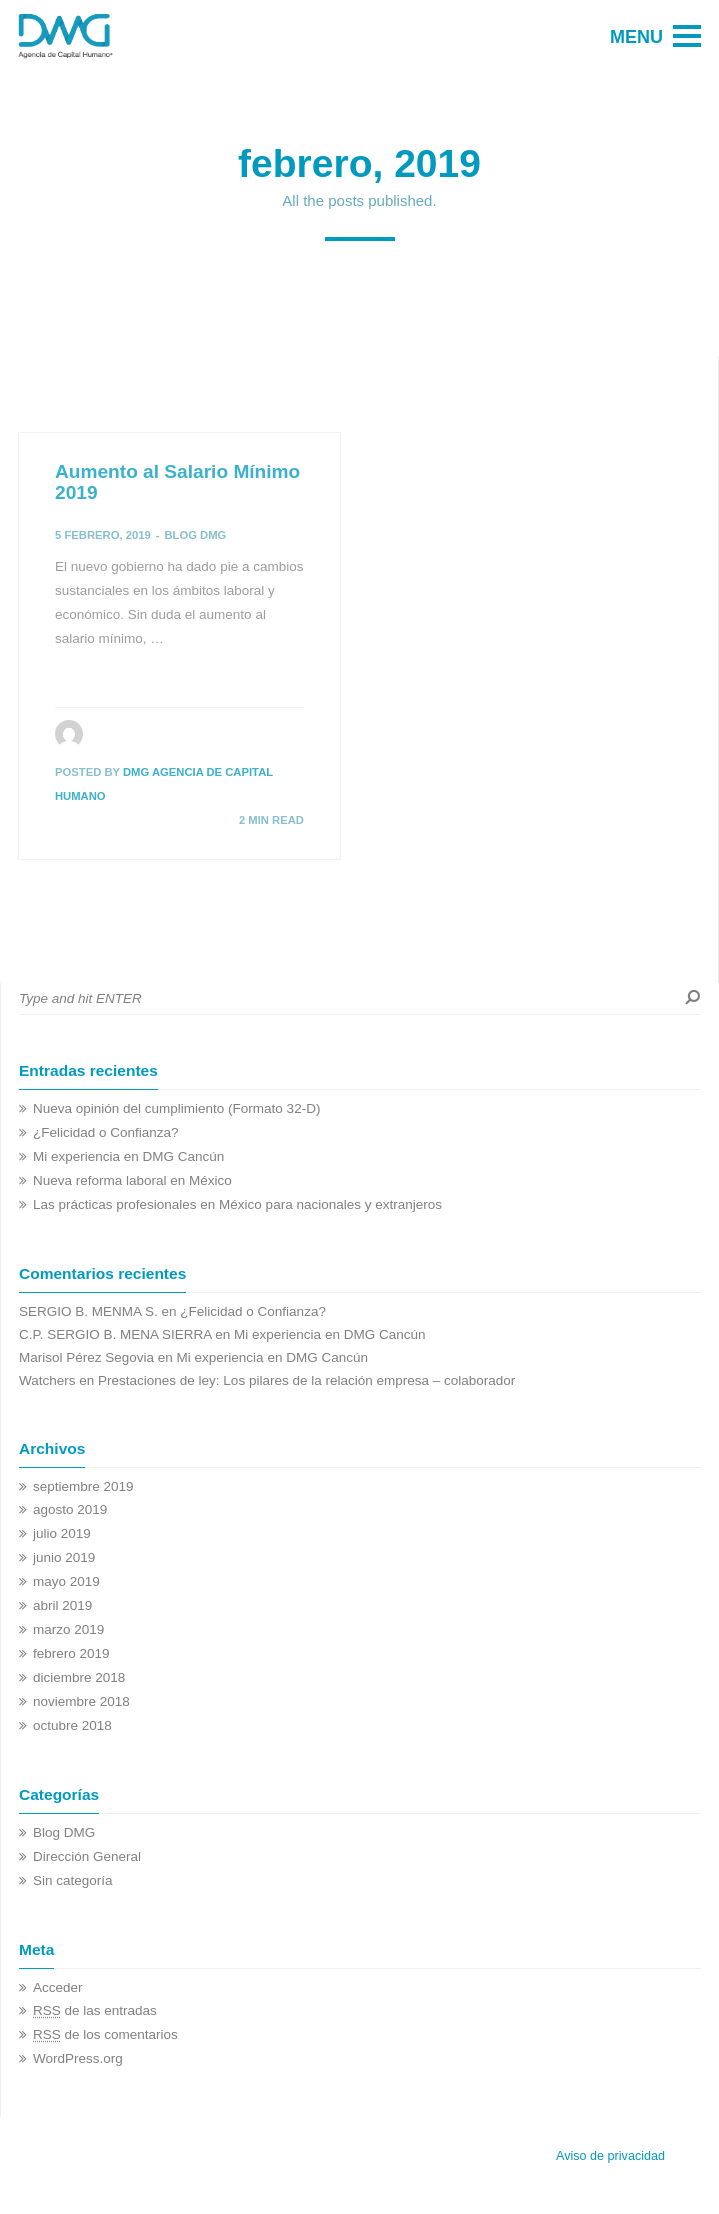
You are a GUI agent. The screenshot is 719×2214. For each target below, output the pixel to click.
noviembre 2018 (81, 1701)
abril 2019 (62, 1605)
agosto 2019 (70, 1509)
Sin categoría (73, 1880)
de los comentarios (105, 2034)
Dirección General (87, 1856)
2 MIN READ (271, 820)
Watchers (47, 1380)
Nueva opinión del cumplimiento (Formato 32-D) (176, 1108)
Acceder (58, 1987)
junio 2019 (64, 1557)
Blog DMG (195, 535)
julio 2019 (62, 1533)
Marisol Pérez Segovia (86, 1357)
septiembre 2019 (83, 1486)
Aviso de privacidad (610, 2156)
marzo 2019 (68, 1629)
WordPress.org (78, 2058)
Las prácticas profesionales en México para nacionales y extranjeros (237, 1204)
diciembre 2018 (79, 1677)
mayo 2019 (66, 1581)
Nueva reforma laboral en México (132, 1180)
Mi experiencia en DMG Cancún (128, 1156)
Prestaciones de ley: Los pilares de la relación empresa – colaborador (306, 1380)
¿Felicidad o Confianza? (106, 1132)
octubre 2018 (72, 1725)
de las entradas (95, 2010)
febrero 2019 (71, 1653)
